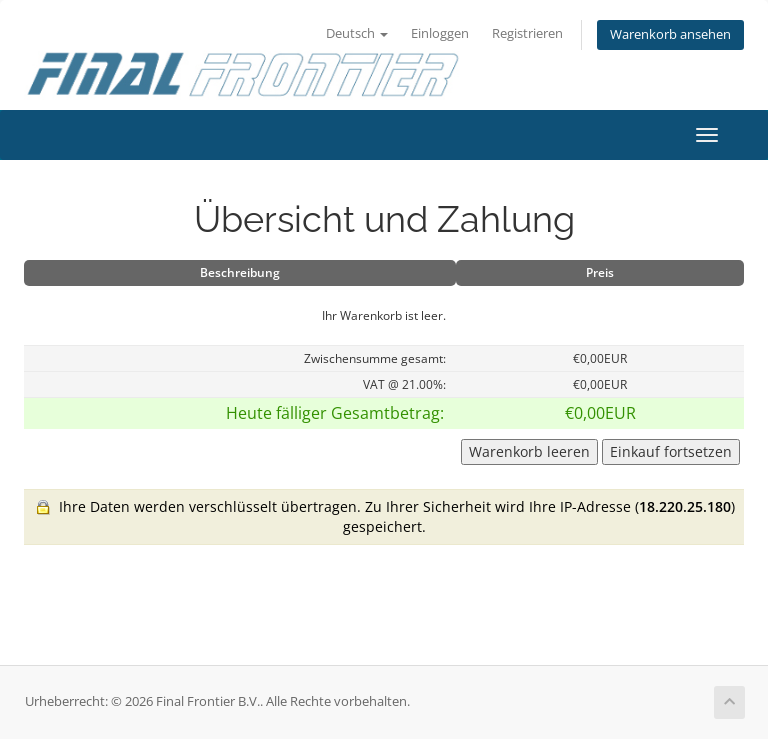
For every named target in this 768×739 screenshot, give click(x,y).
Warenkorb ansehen (670, 34)
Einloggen (440, 33)
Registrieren (527, 33)
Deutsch (357, 33)
